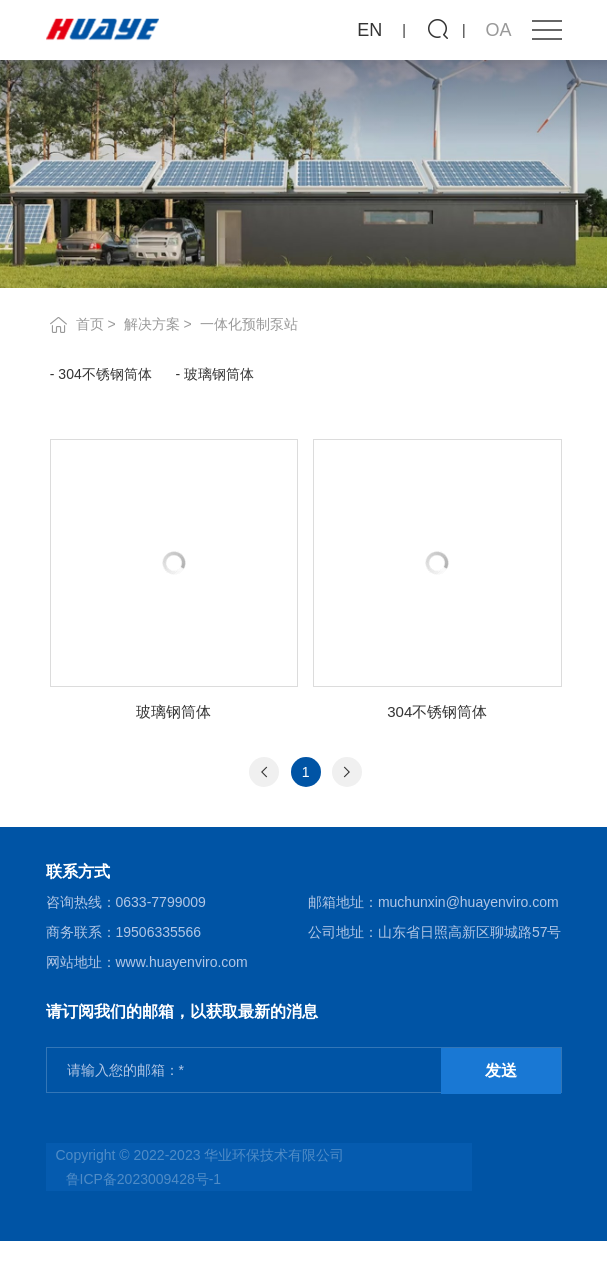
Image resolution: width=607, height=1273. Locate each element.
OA (499, 30)
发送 (501, 1070)
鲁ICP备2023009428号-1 (144, 1179)
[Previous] (264, 772)
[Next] (347, 772)
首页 (90, 324)
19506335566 (159, 932)
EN (369, 30)
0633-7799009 (161, 902)
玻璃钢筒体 (219, 374)
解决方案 (152, 324)
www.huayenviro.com (182, 962)
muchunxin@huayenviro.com (468, 902)
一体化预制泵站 (249, 324)
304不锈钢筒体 (104, 374)
